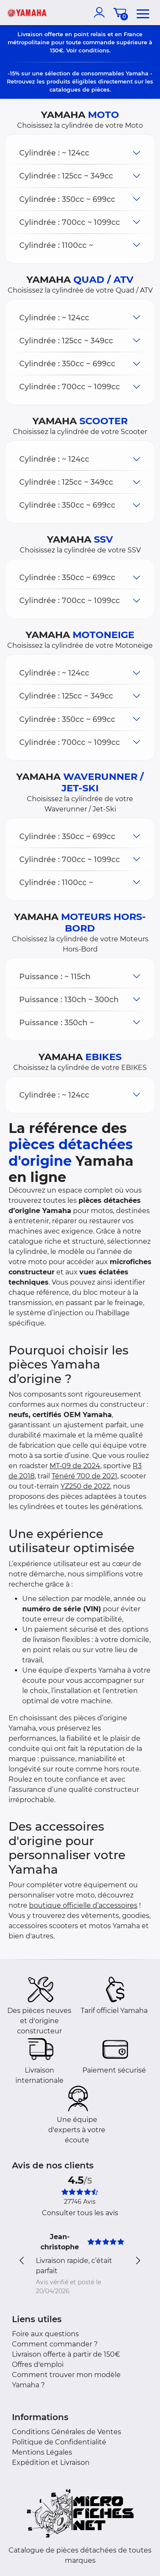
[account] (101, 12)
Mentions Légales (42, 2452)
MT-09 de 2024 (74, 1466)
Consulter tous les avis (80, 2213)
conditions (94, 50)
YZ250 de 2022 (85, 1486)
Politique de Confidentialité (59, 2442)
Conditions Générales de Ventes (66, 2432)
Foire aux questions (45, 2334)
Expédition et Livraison (51, 2462)
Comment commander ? (55, 2344)
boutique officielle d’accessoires (83, 1905)
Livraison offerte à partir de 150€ (66, 2354)
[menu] (143, 12)
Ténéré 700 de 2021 (84, 1476)
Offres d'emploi (38, 2364)
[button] (80, 152)
